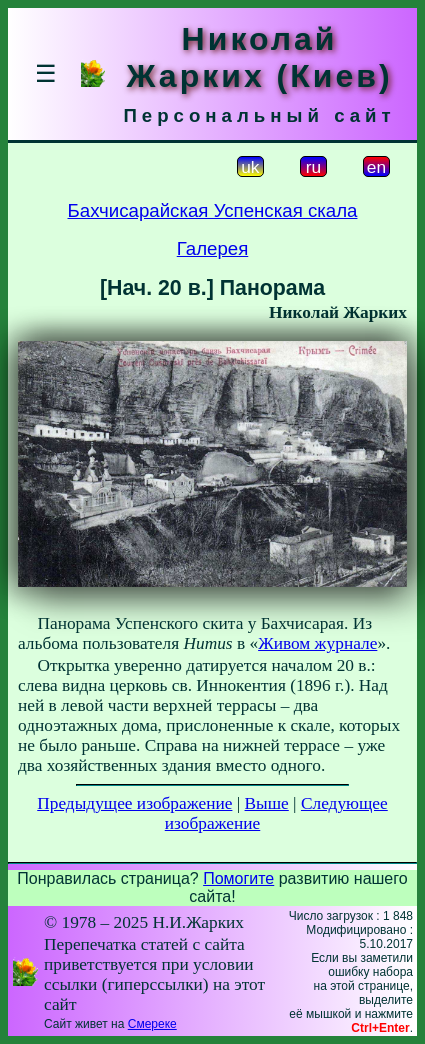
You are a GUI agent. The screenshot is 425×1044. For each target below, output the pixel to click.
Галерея (213, 248)
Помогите (238, 878)
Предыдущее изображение (134, 803)
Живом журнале (317, 643)
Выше (267, 803)
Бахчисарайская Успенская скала (213, 210)
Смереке (152, 1024)
